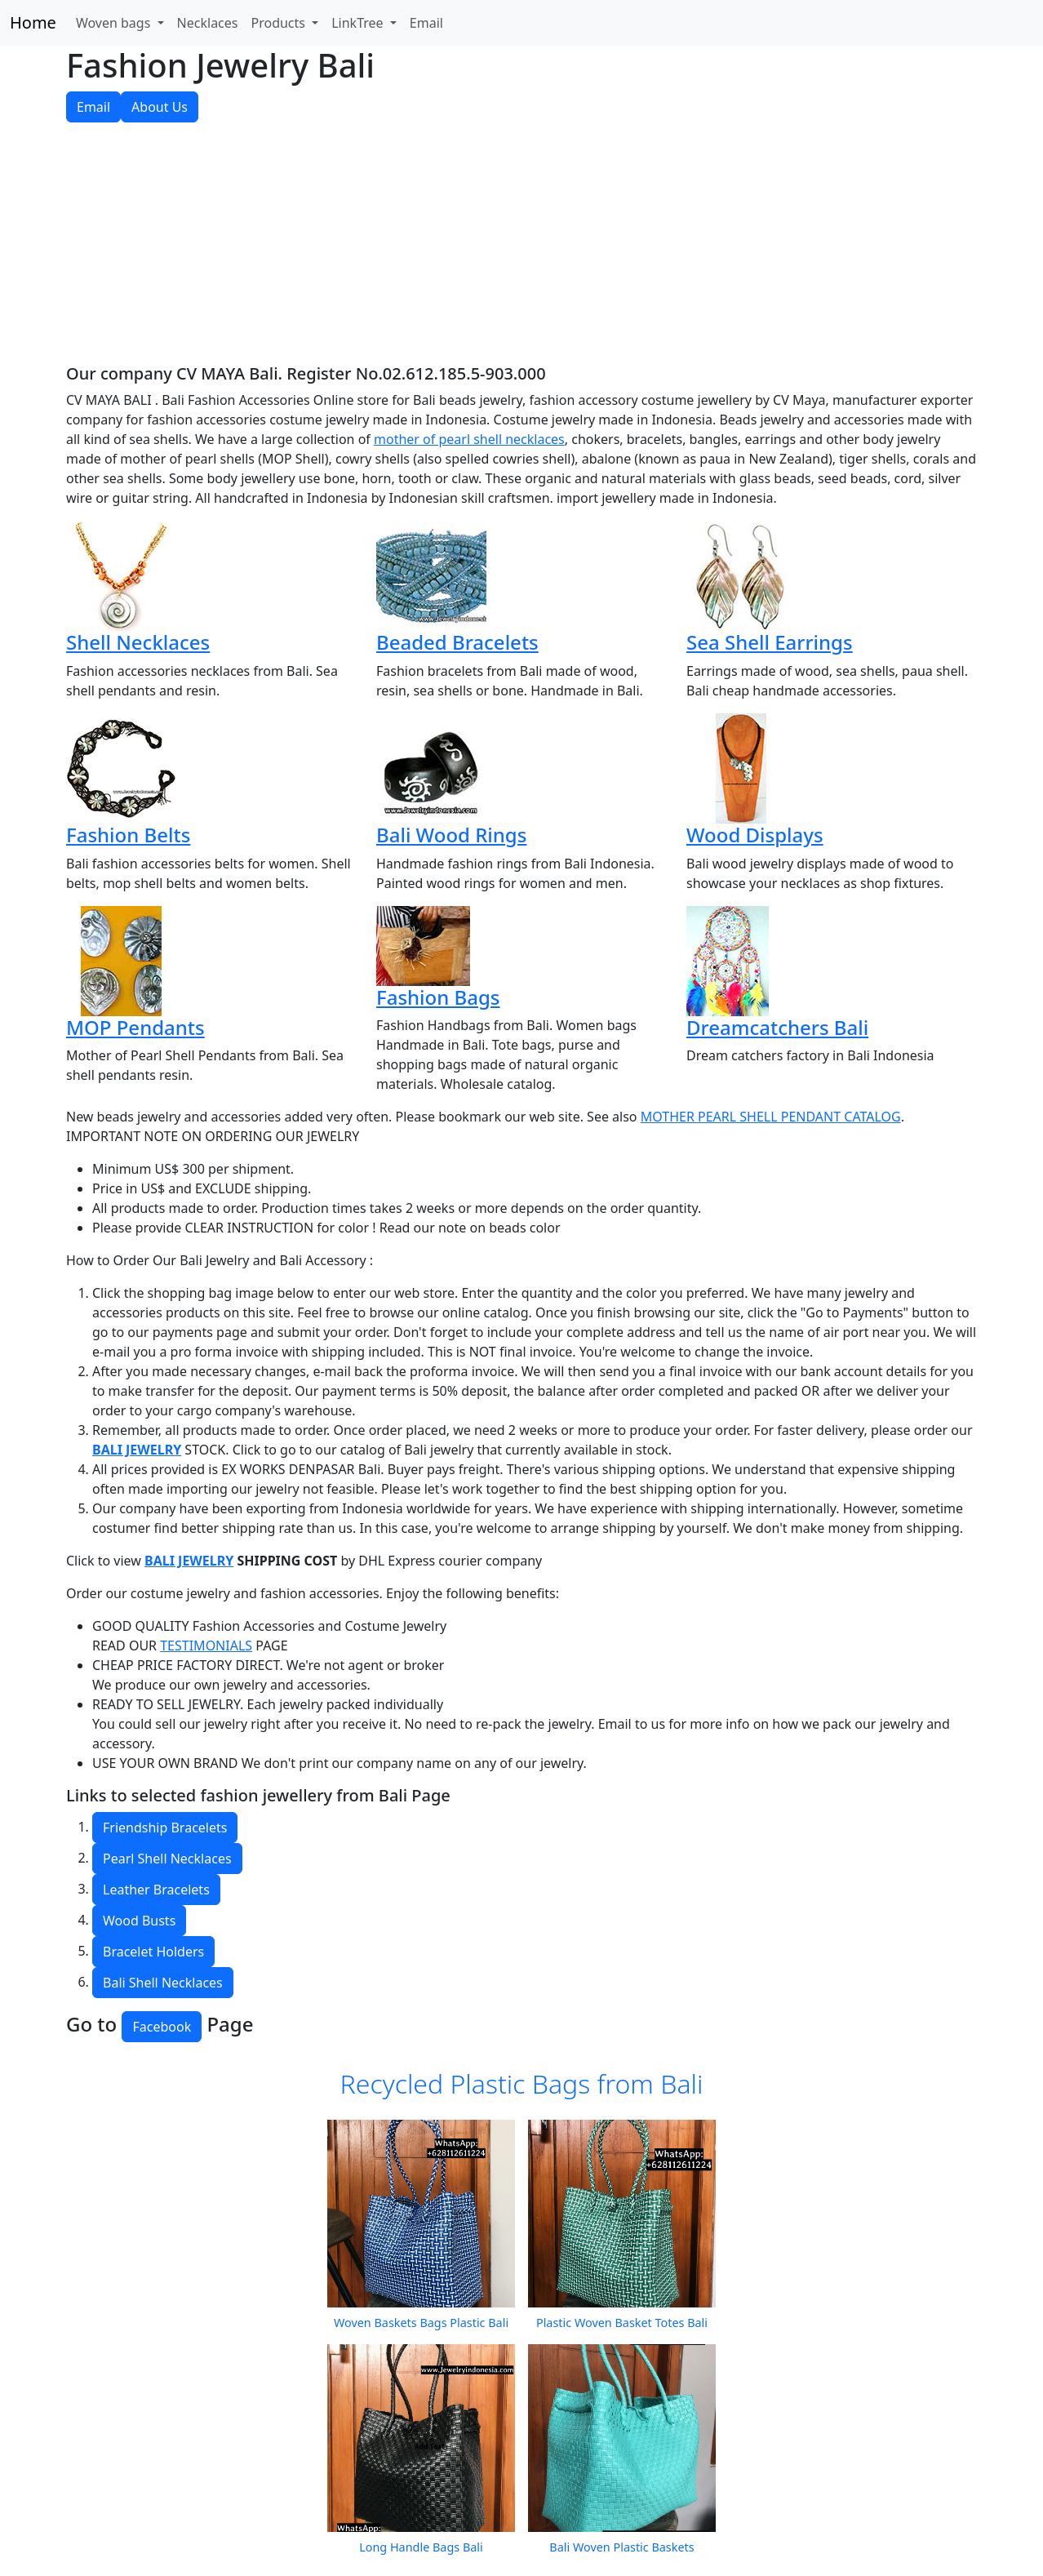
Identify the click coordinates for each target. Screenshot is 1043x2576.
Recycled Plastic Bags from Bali (521, 2083)
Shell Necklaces (138, 641)
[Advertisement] (521, 249)
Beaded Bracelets (457, 641)
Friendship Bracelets (165, 1828)
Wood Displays (754, 834)
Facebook (161, 2027)
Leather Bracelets (156, 1890)
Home (33, 22)
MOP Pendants (135, 1027)
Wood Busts (139, 1921)
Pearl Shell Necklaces (167, 1859)
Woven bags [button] (115, 23)
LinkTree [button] (359, 23)
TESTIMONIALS (206, 1645)
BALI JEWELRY (136, 1450)
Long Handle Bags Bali (421, 2547)
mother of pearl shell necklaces (469, 439)
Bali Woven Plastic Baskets (621, 2547)
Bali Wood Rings (451, 834)
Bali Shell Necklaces (163, 1983)
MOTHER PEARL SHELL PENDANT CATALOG (771, 1117)
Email (426, 23)
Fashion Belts (128, 834)
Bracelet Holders (153, 1952)
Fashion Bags (438, 997)
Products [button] (279, 23)
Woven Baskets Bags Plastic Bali (421, 2322)
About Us (159, 107)
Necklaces (207, 23)
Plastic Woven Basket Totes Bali (622, 2322)
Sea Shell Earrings (769, 641)
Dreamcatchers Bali (777, 1027)
